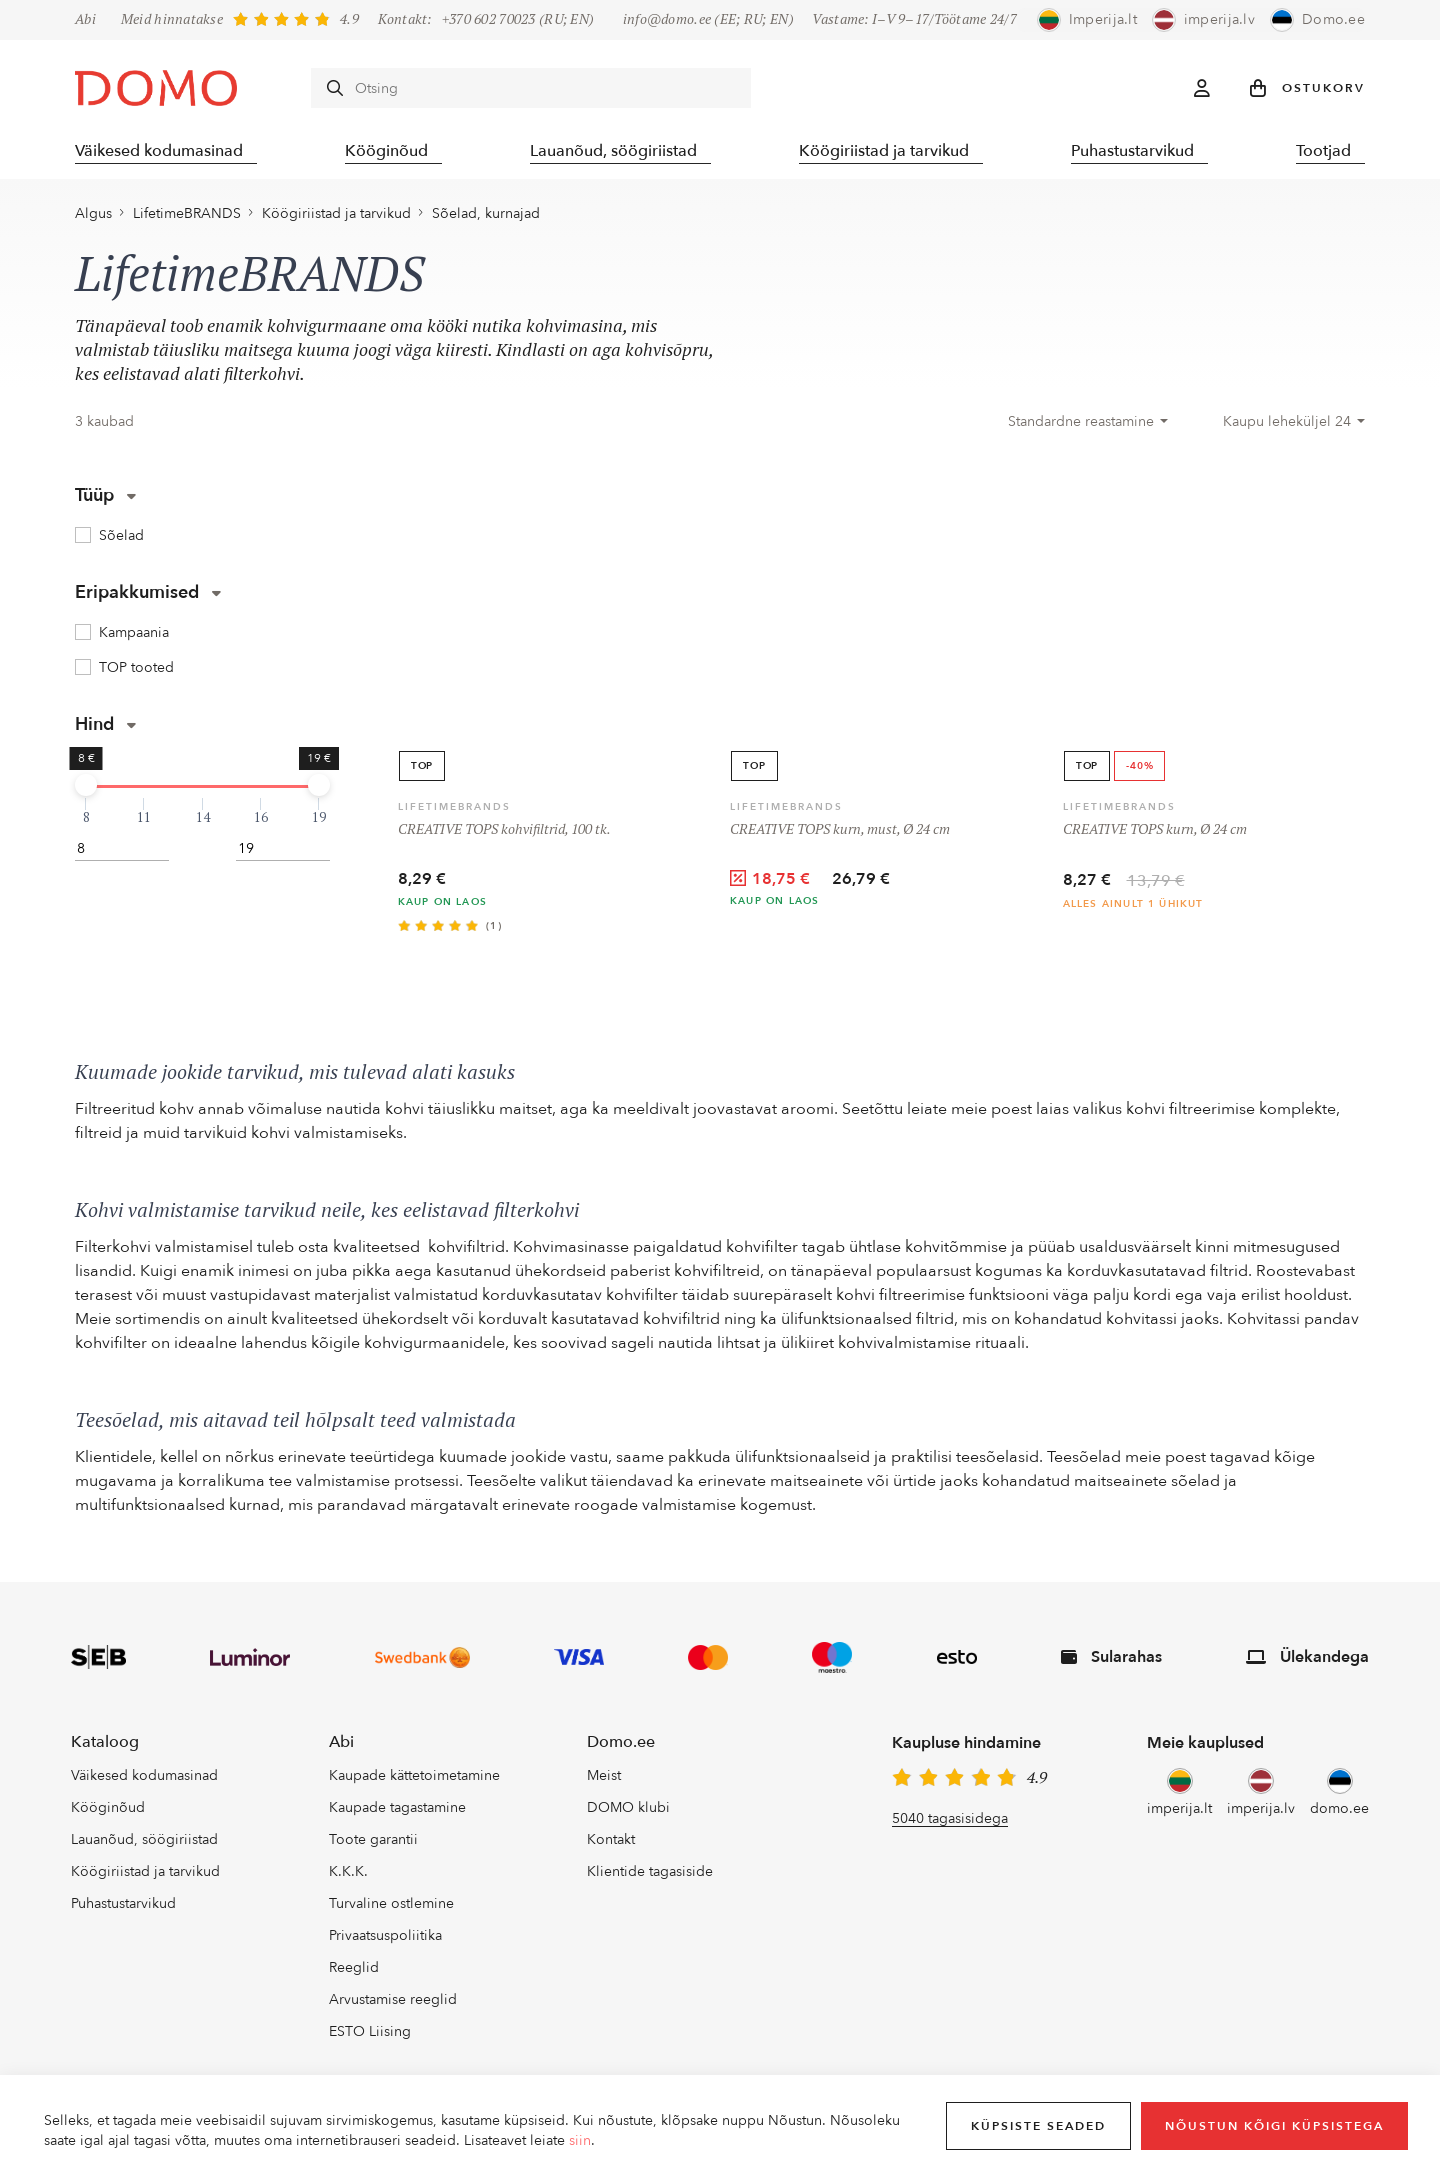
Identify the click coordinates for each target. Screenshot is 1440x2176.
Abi (85, 20)
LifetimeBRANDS (187, 216)
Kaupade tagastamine (397, 1810)
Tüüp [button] (105, 498)
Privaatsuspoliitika (385, 1938)
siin (580, 2140)
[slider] (86, 787)
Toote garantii (373, 1842)
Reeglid (354, 1970)
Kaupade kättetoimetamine (414, 1778)
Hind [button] (105, 726)
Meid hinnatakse (172, 20)
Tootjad (1337, 149)
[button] (1307, 88)
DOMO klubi (628, 1810)
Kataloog (105, 1745)
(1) (494, 929)
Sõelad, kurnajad (486, 216)
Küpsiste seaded (1038, 2126)
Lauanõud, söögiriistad (619, 149)
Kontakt (611, 1842)
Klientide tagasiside (650, 1874)
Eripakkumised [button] (148, 595)
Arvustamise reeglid (393, 2002)
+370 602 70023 (489, 20)
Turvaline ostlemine (391, 1906)
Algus (93, 216)
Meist (604, 1778)
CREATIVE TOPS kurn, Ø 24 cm (1155, 833)
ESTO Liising (370, 2034)
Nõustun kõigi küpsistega (1274, 2126)
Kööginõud (389, 149)
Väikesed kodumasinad (159, 149)
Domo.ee (621, 1745)
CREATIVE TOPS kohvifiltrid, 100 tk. (504, 833)
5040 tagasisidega (950, 1821)
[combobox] (1088, 425)
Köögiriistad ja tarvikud (892, 149)
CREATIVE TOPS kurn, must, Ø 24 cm (840, 833)
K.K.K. (348, 1874)
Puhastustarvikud (1143, 149)
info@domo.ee (667, 20)
